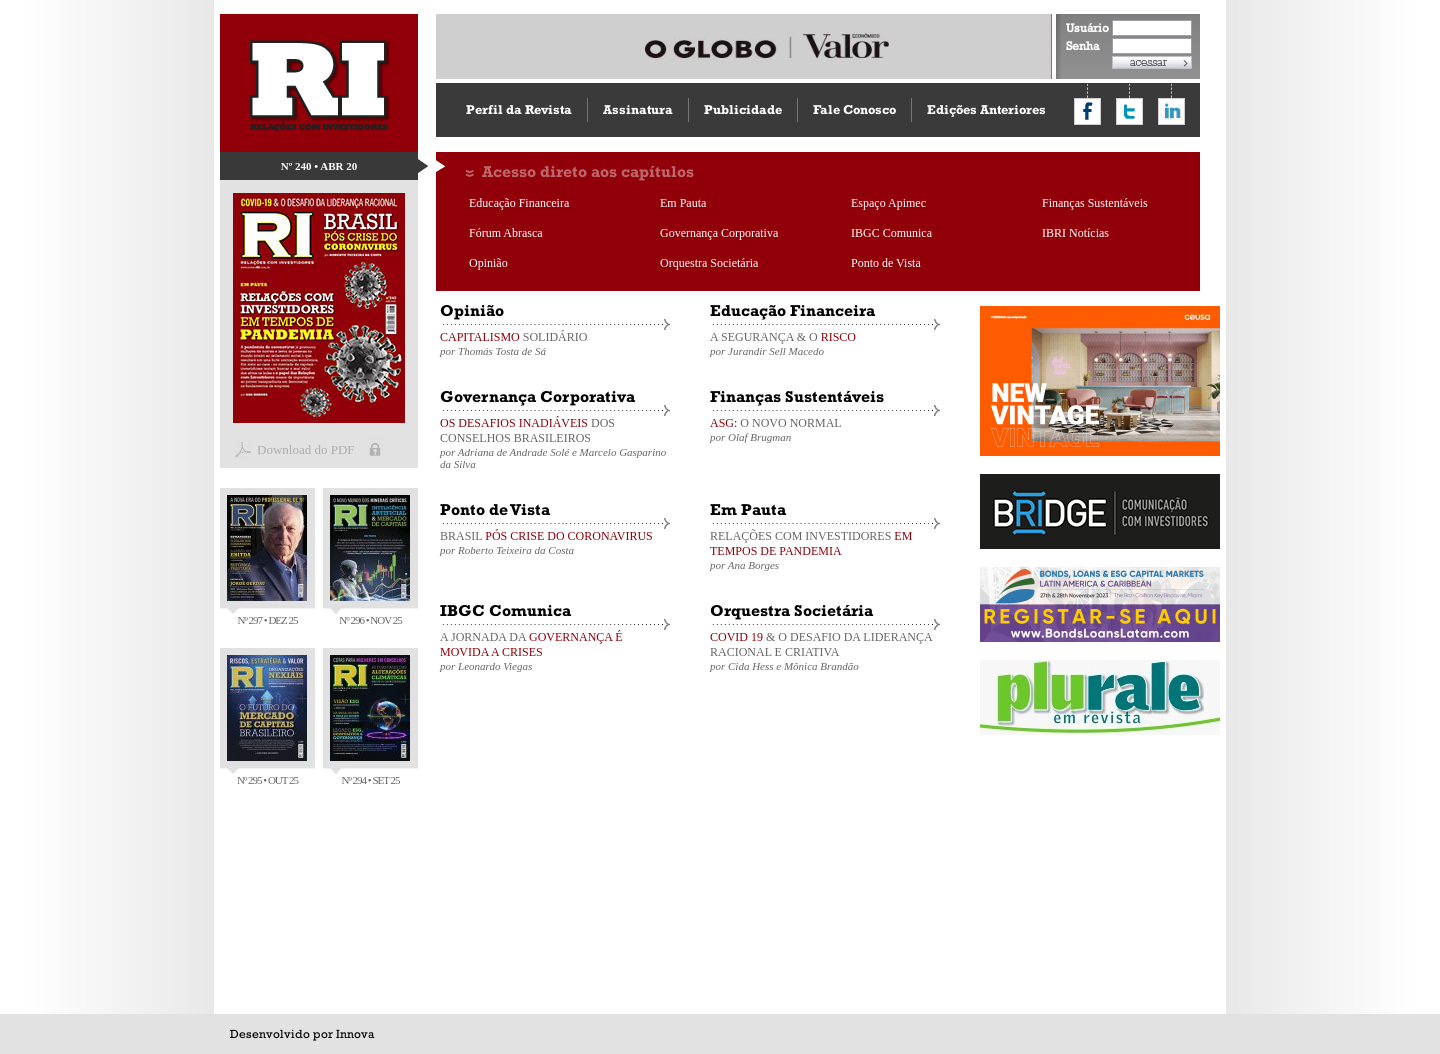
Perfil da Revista (519, 109)
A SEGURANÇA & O (825, 343)
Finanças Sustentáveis (1095, 203)
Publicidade (743, 109)
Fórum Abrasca (506, 233)
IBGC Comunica (891, 233)
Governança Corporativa (719, 233)
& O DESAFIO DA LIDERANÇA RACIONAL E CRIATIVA (825, 651)
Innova (355, 1034)
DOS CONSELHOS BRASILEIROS (555, 443)
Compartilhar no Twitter (1129, 111)
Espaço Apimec (888, 203)
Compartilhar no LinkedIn (1171, 111)
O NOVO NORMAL (825, 429)
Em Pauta (683, 203)
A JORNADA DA (555, 651)
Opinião (488, 263)
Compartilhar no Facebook (1087, 111)
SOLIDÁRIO (555, 343)
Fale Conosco (854, 109)
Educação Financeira (519, 203)
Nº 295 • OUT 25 (267, 720)
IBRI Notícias (1075, 233)
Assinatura (638, 109)
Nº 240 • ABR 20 (319, 166)
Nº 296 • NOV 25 (370, 560)
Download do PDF (306, 449)
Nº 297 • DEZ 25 (267, 560)
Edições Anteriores (986, 109)
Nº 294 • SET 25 (370, 720)
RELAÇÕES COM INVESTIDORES (825, 550)
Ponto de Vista (886, 263)
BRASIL (555, 542)
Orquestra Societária (709, 263)
